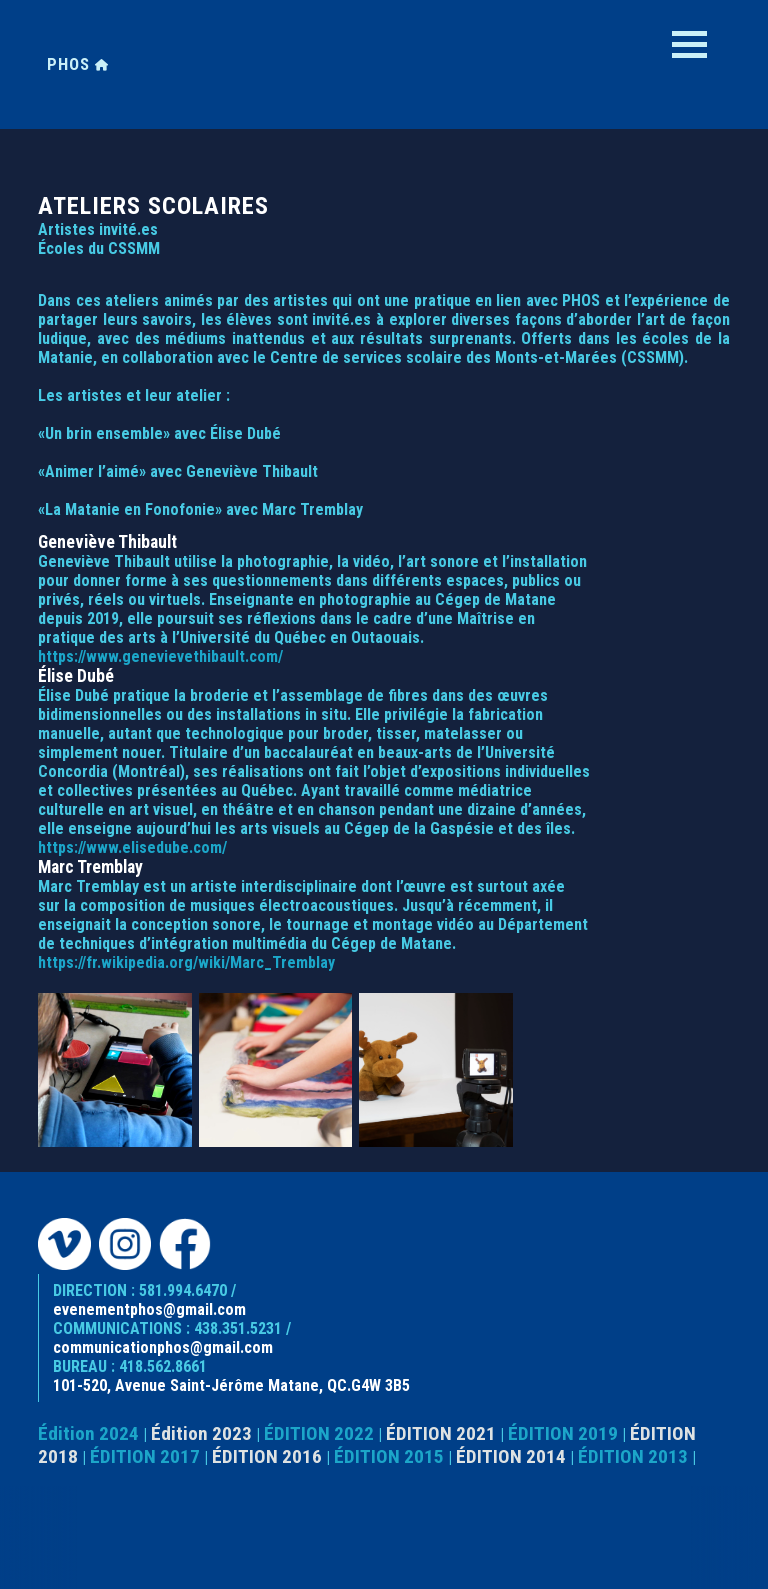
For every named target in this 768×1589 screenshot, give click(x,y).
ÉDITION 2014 (511, 1456)
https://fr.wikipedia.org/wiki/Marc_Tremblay (186, 962)
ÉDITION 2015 (389, 1456)
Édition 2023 (201, 1433)
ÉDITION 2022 (319, 1433)
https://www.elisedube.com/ (132, 847)
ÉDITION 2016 (267, 1456)
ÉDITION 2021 (441, 1433)
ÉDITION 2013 (633, 1456)
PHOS (78, 64)
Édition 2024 (88, 1433)
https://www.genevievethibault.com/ (160, 656)
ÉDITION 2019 (563, 1433)
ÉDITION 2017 (145, 1456)
